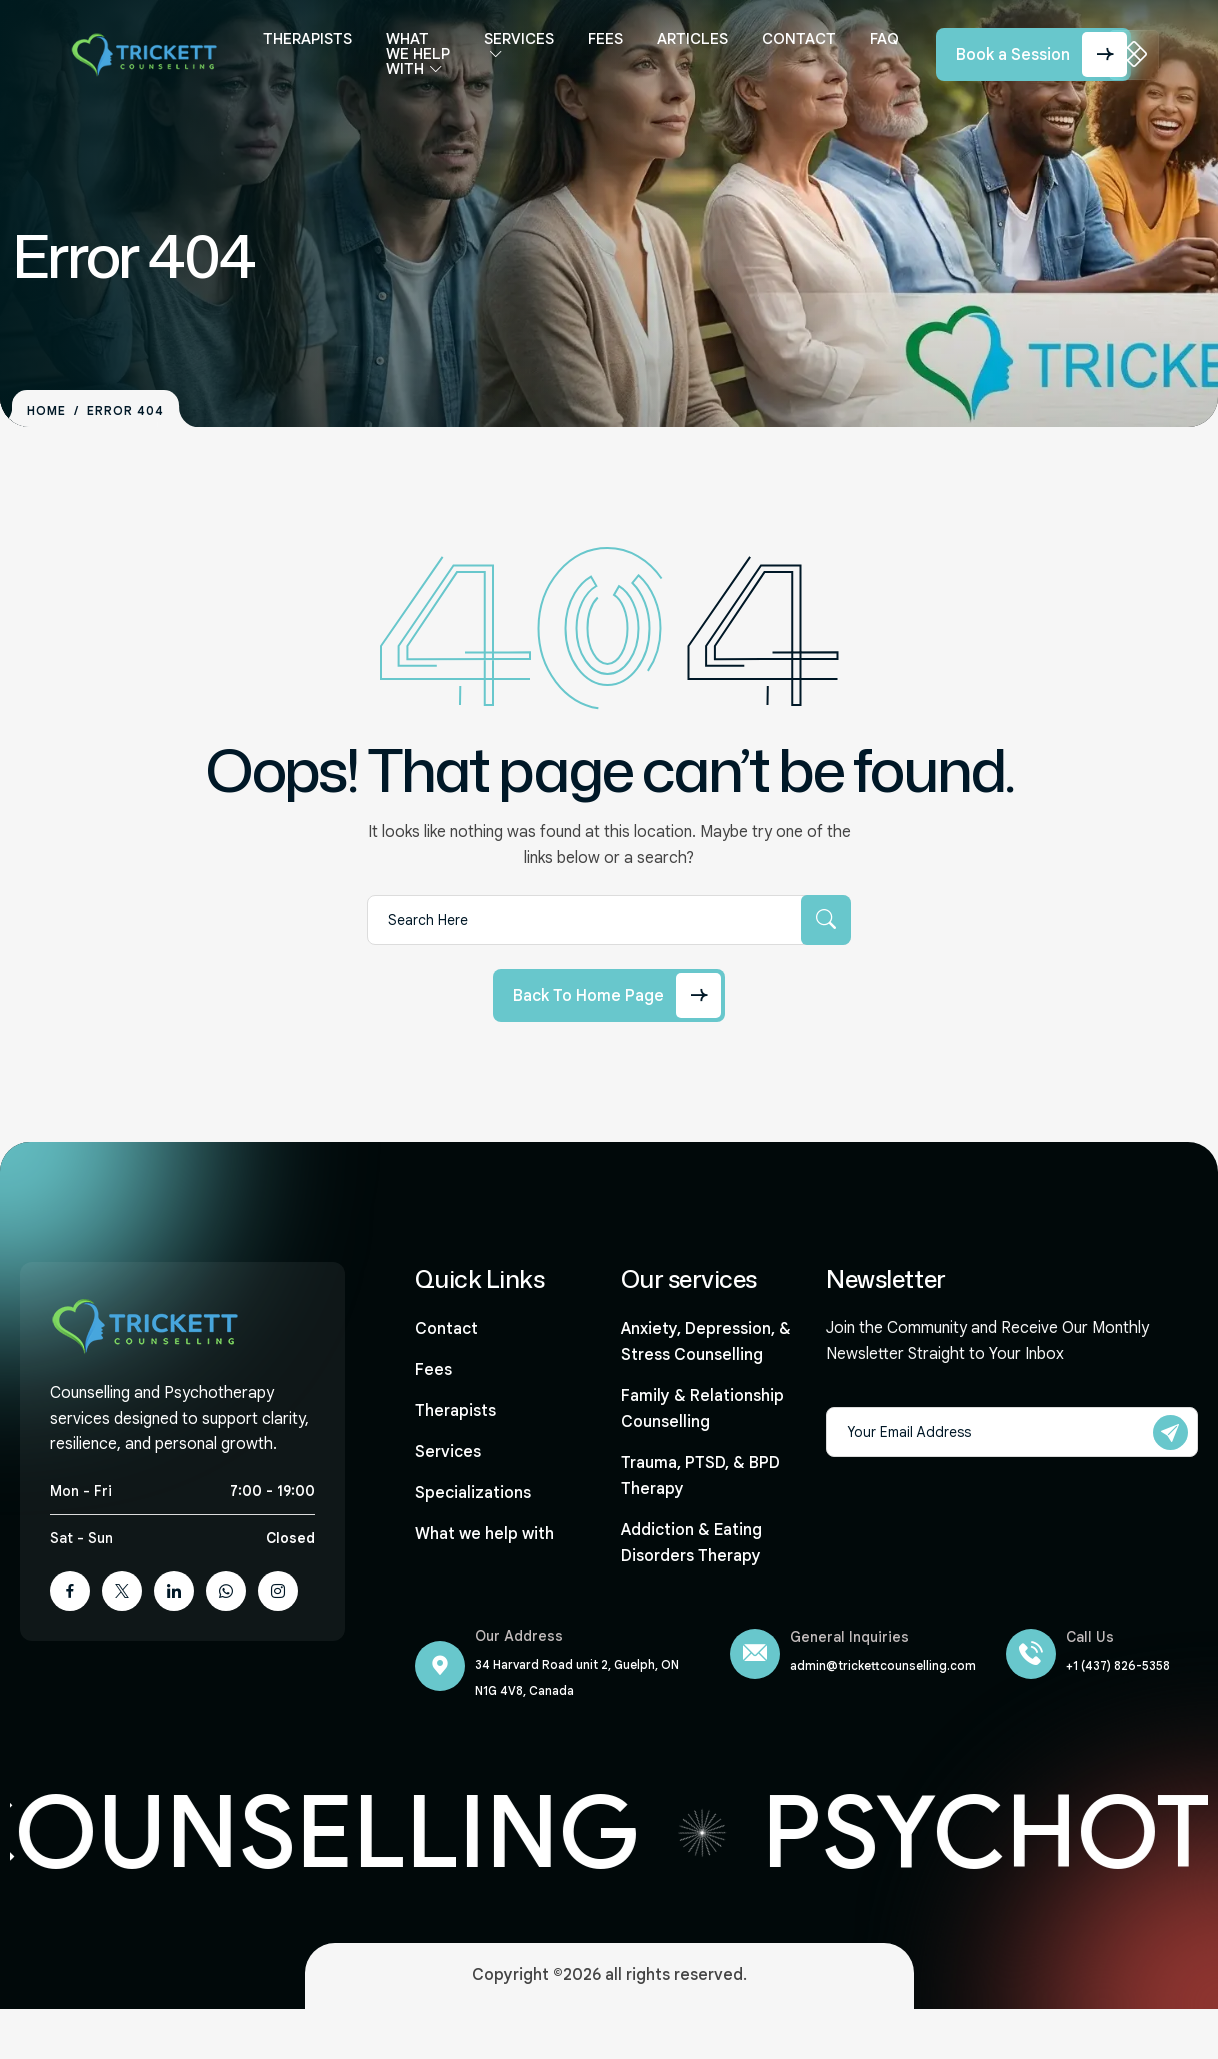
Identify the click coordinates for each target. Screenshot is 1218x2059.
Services (513, 47)
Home (46, 411)
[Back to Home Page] (609, 995)
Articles (686, 47)
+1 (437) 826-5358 (1118, 1665)
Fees (599, 47)
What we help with (412, 69)
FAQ (878, 47)
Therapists (312, 47)
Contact (793, 47)
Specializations (473, 1493)
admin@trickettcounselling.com (883, 1665)
